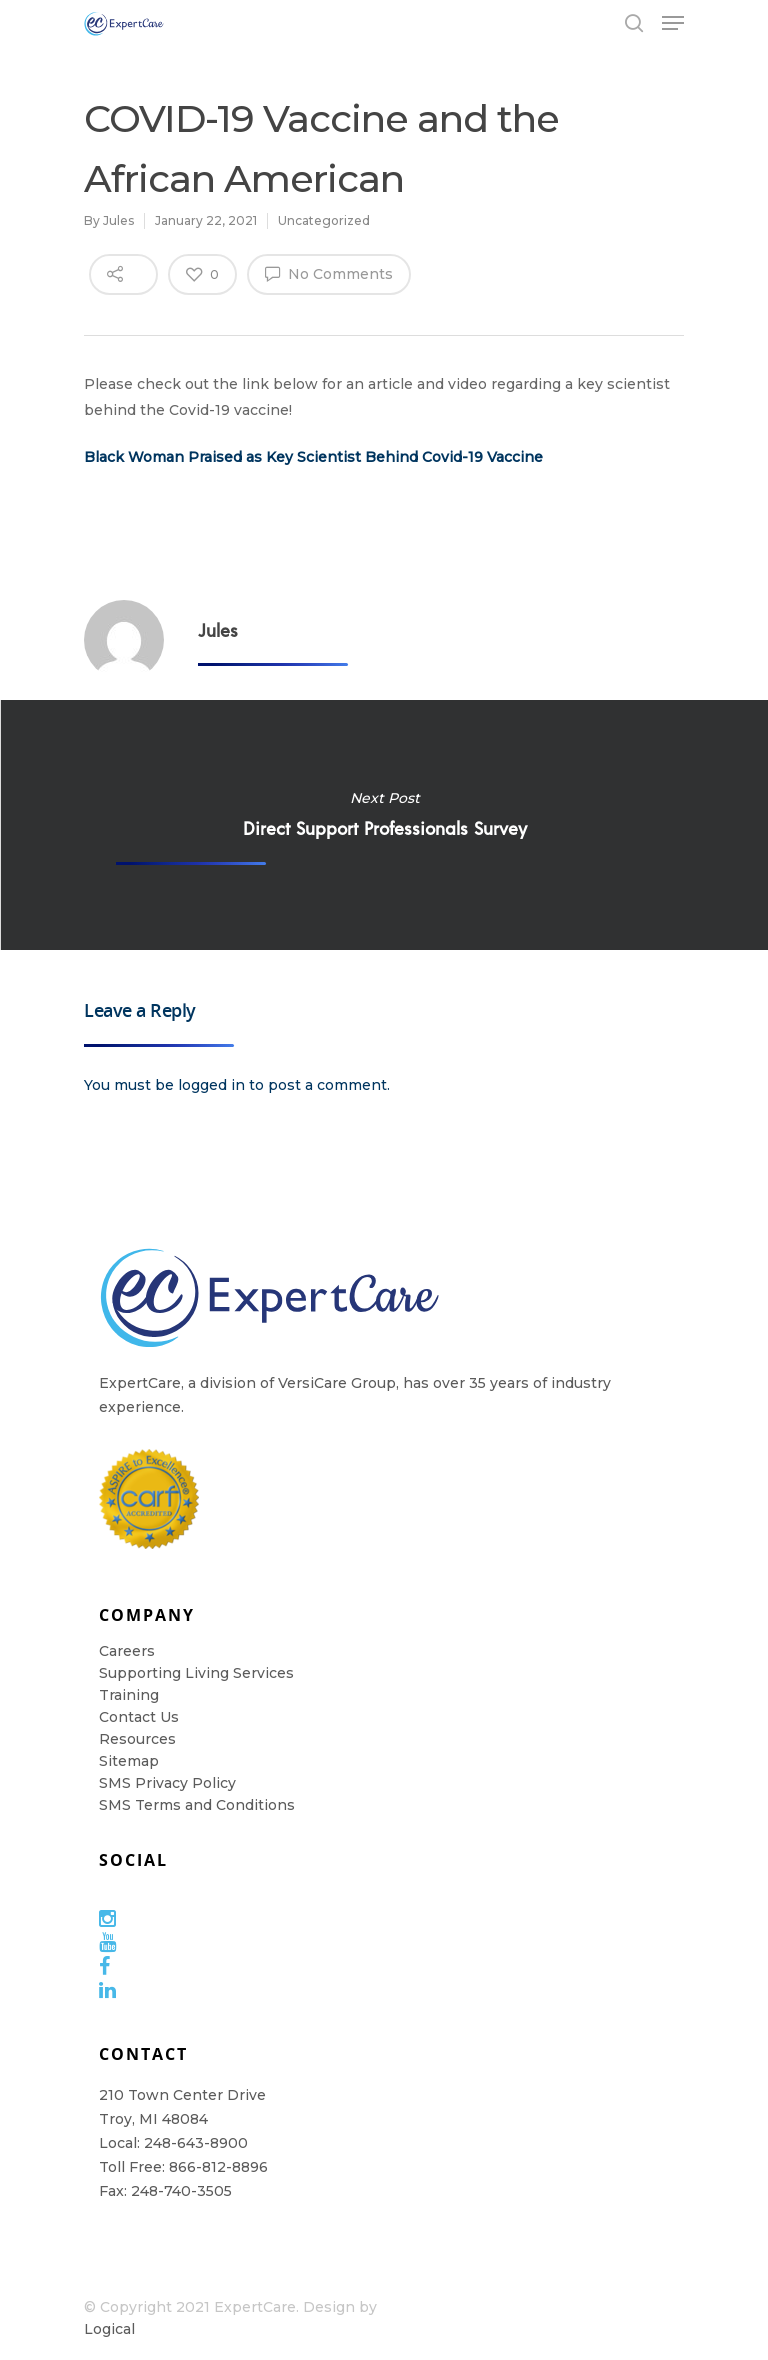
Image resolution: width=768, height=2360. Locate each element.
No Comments (329, 273)
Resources (137, 1739)
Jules (118, 220)
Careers (127, 1651)
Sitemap (129, 1761)
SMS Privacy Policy (167, 1783)
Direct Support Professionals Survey (384, 825)
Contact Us (139, 1717)
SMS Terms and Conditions (197, 1805)
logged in (211, 1085)
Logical (109, 2329)
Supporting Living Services (196, 1673)
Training (129, 1695)
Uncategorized (324, 220)
